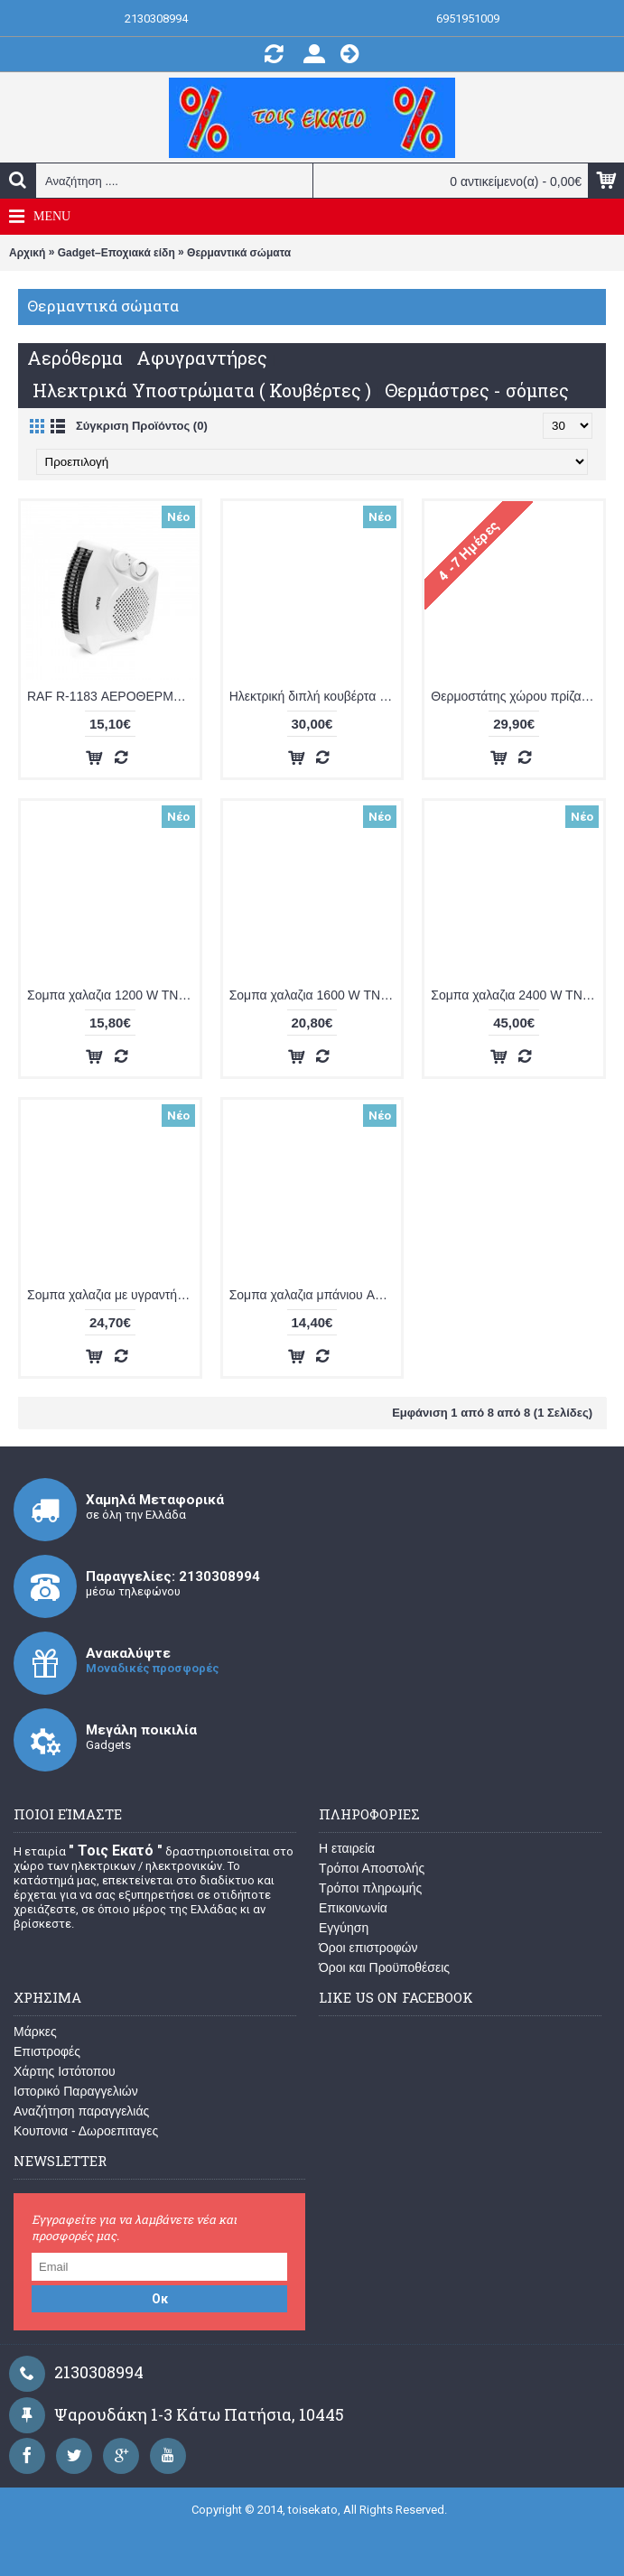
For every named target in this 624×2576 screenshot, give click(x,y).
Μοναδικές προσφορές (152, 1668)
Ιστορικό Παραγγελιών (76, 2091)
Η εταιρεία (347, 1848)
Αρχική (27, 252)
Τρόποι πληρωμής (370, 1888)
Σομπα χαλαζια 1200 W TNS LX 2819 (113, 995)
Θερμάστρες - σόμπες (477, 390)
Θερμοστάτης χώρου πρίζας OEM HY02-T (517, 696)
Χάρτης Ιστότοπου (65, 2071)
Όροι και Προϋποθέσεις (384, 1967)
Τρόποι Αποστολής (371, 1868)
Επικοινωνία (353, 1908)
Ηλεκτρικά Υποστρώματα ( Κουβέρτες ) (202, 390)
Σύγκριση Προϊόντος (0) (142, 425)
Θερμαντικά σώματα (239, 252)
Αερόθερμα (75, 357)
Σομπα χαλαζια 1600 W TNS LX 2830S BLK (315, 995)
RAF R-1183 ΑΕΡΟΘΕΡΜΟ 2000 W (113, 696)
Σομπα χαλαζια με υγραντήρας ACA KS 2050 (113, 1295)
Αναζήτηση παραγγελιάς (81, 2111)
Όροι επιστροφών (368, 1947)
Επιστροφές (47, 2051)
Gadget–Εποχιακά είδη (116, 252)
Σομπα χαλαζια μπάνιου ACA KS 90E (315, 1295)
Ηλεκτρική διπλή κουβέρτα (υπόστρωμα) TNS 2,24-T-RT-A (315, 696)
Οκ (160, 2299)
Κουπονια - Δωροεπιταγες (86, 2131)
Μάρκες (35, 2031)
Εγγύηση (343, 1927)
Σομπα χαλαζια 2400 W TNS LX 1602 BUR (517, 995)
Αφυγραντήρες (201, 357)
